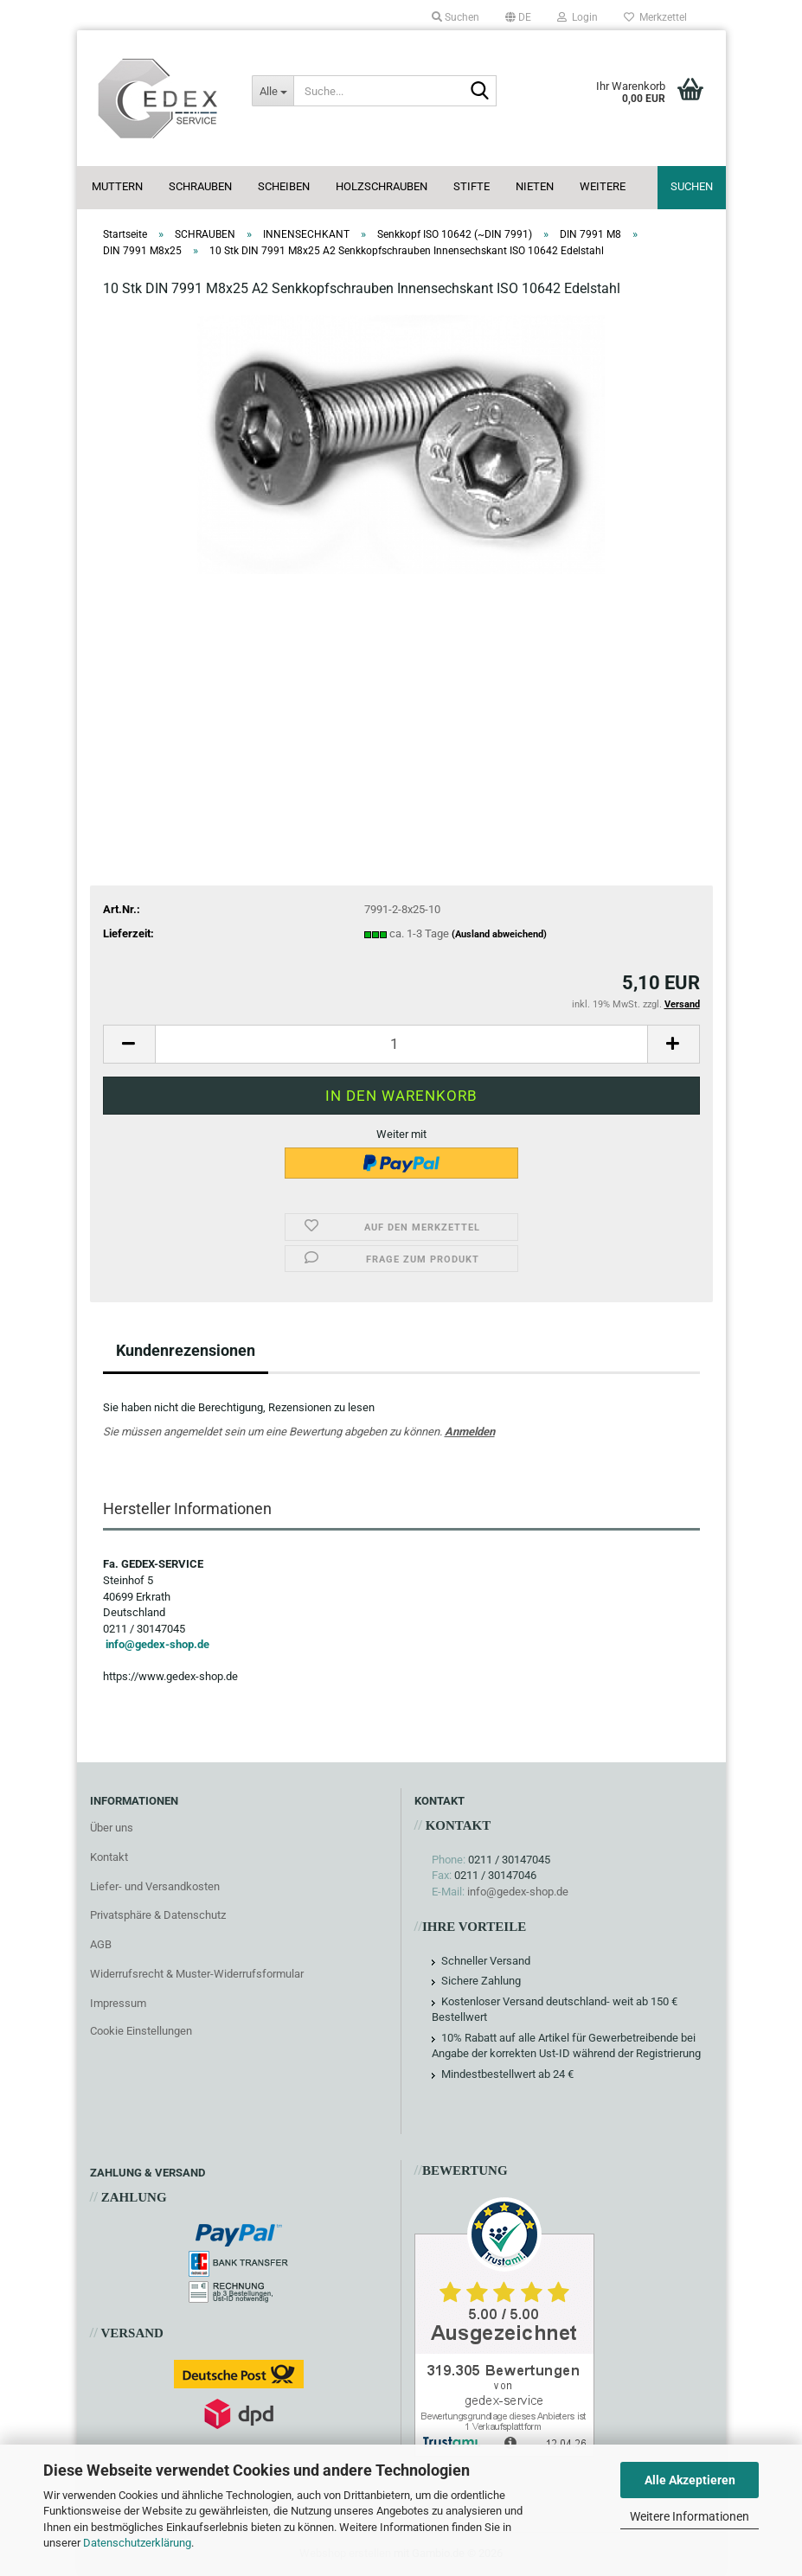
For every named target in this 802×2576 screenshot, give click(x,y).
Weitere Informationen (689, 2516)
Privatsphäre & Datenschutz (158, 1914)
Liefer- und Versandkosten (155, 1886)
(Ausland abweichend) (499, 934)
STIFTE (471, 186)
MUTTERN (117, 186)
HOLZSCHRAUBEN (381, 186)
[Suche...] (272, 90)
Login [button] (577, 17)
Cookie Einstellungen (141, 2030)
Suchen (691, 186)
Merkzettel (655, 17)
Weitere (603, 186)
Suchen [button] (455, 17)
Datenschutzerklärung (137, 2542)
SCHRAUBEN (200, 186)
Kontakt (109, 1857)
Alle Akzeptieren (690, 2480)
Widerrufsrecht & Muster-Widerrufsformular (197, 1973)
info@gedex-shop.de (157, 1644)
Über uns (111, 1827)
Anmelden (470, 1431)
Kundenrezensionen (185, 1350)
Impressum (118, 2003)
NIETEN (535, 186)
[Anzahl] (401, 1044)
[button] (518, 17)
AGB (101, 1944)
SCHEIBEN (284, 186)
